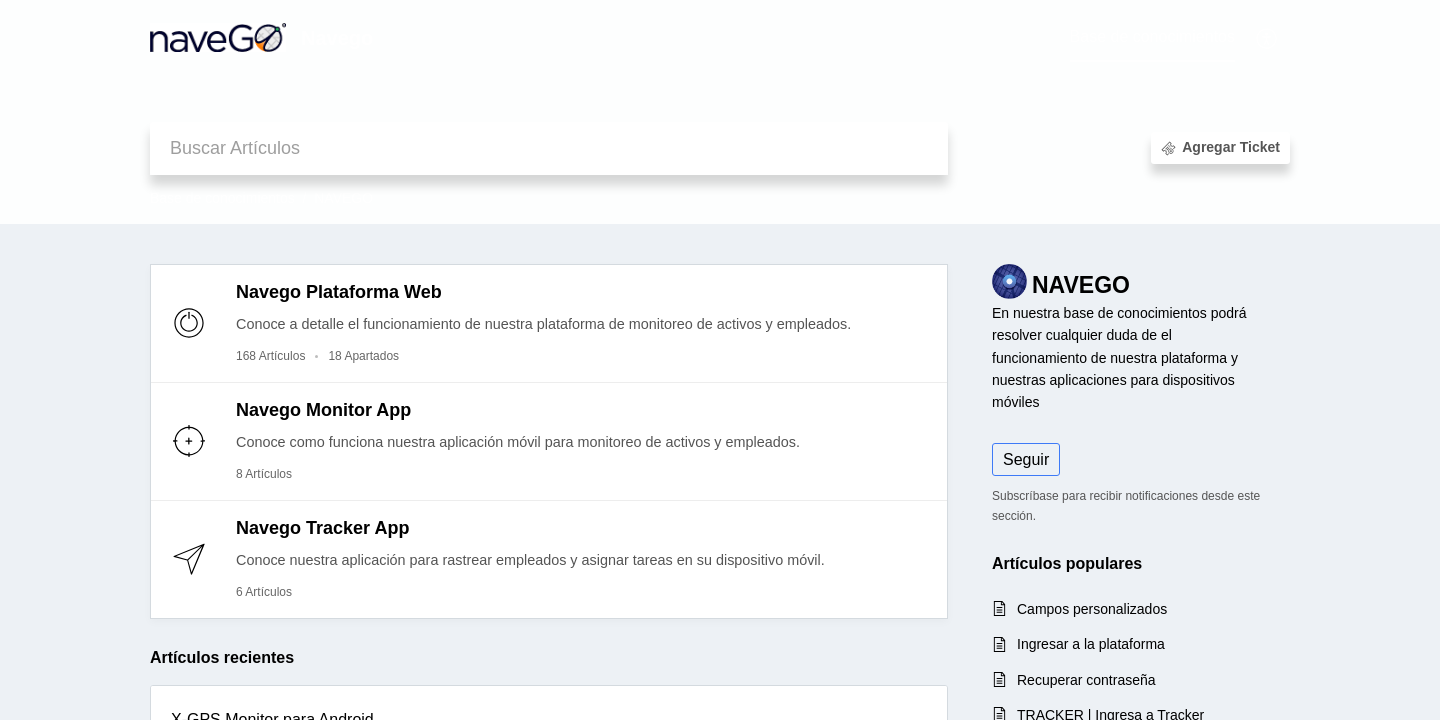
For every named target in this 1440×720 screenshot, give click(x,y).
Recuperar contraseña (1086, 680)
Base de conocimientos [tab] (1152, 36)
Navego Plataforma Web (339, 292)
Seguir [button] (1026, 459)
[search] (549, 148)
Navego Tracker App (322, 528)
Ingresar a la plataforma (1091, 644)
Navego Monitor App (323, 410)
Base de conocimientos (222, 198)
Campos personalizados (1092, 609)
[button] (1267, 38)
